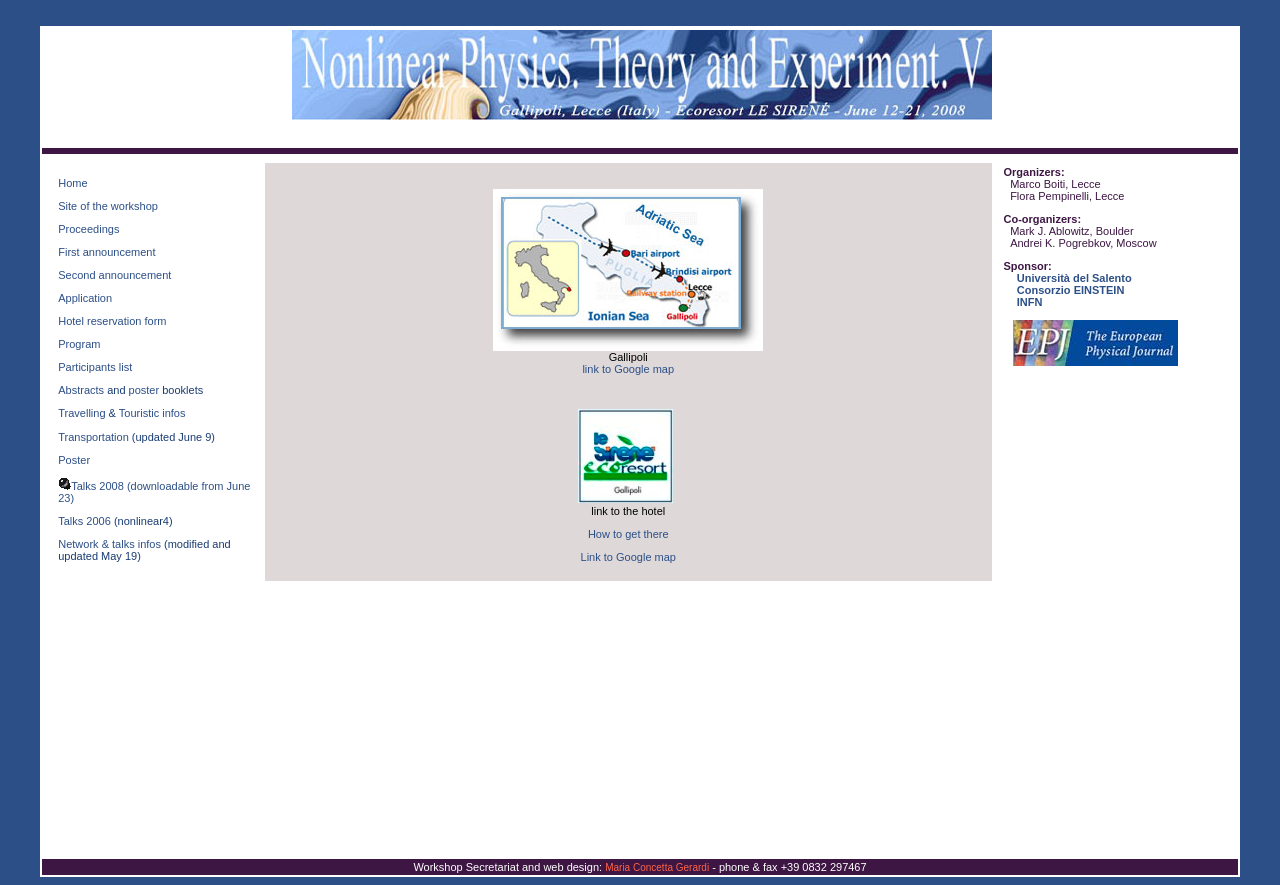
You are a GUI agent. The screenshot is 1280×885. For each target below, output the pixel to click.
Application (85, 298)
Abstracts (81, 390)
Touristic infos (152, 413)
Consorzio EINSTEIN (1071, 290)
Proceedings (88, 229)
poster (144, 390)
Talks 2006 (84, 521)
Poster (74, 460)
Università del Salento (1074, 278)
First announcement (106, 252)
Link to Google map (628, 557)
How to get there (628, 534)
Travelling (83, 413)
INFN (1030, 302)
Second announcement (114, 275)
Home (72, 183)
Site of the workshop (108, 206)
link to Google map (628, 369)
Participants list (95, 367)
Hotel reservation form (112, 321)
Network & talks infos (109, 544)
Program (79, 344)
